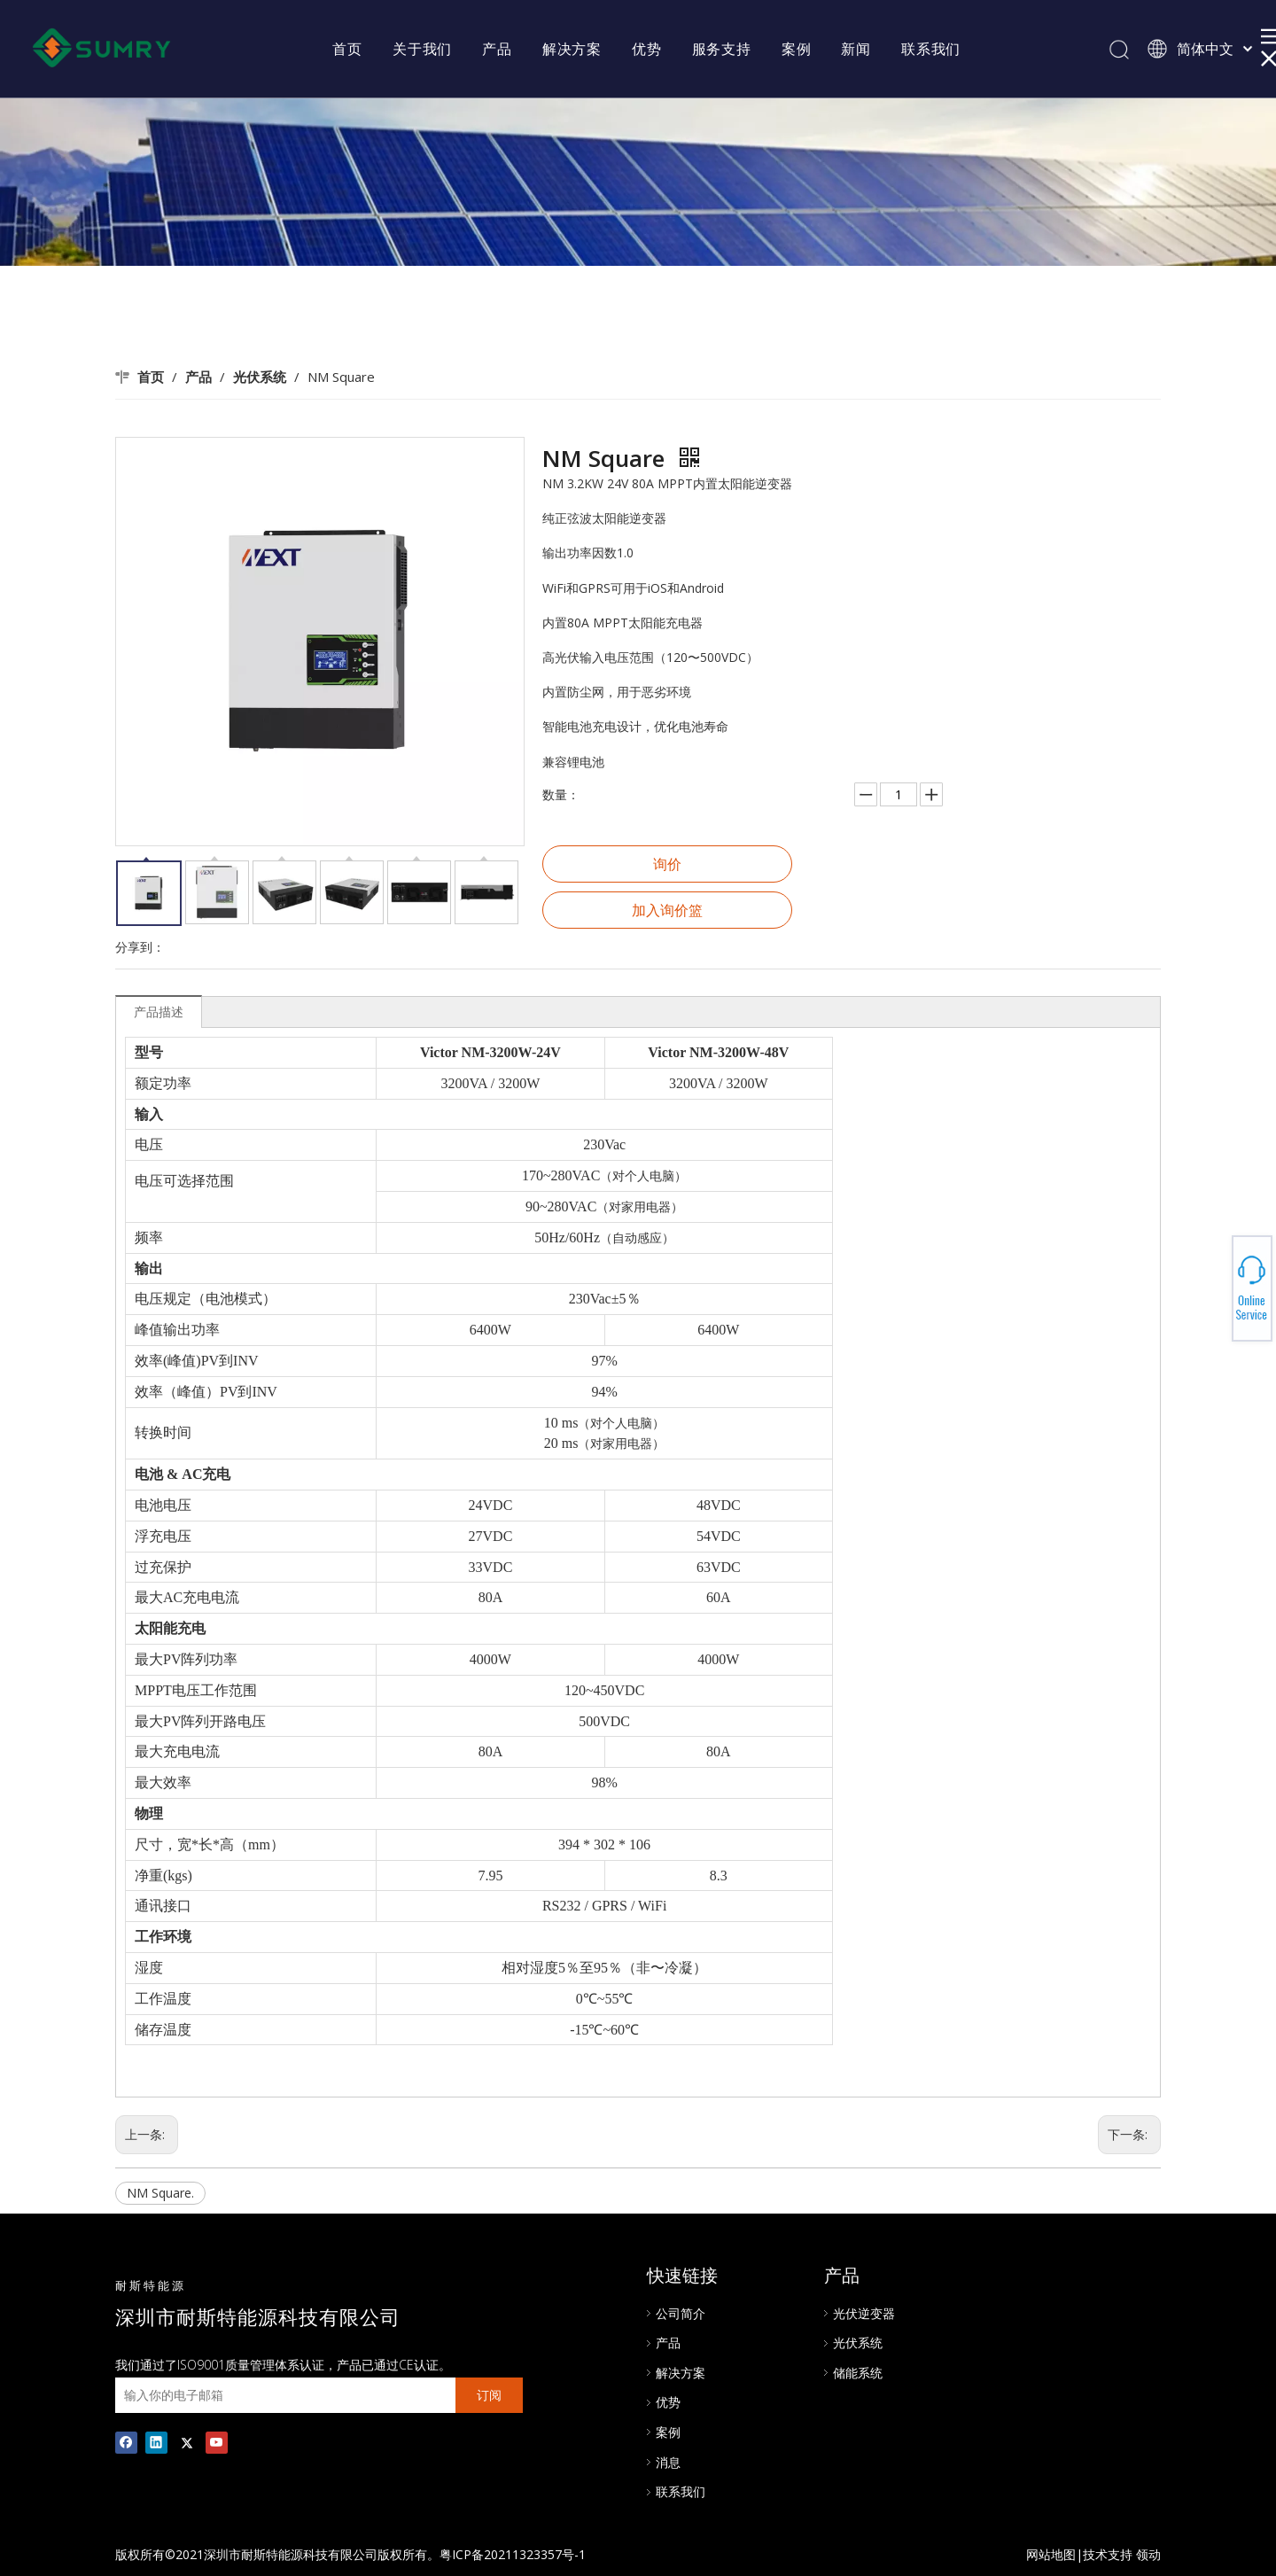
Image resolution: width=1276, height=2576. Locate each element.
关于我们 (422, 48)
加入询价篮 (667, 910)
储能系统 (858, 2372)
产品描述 (158, 1011)
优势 (647, 48)
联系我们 (931, 48)
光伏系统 (858, 2342)
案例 (797, 48)
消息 (668, 2462)
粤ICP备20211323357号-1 (513, 2554)
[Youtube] (217, 2442)
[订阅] (489, 2395)
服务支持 (721, 48)
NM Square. (160, 2192)
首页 (347, 48)
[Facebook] (126, 2442)
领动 (1148, 2554)
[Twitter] (186, 2442)
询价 (667, 864)
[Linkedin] (156, 2442)
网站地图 (1051, 2554)
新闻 (856, 48)
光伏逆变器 (864, 2313)
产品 (497, 48)
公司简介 (680, 2313)
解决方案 (572, 48)
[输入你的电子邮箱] (281, 2395)
